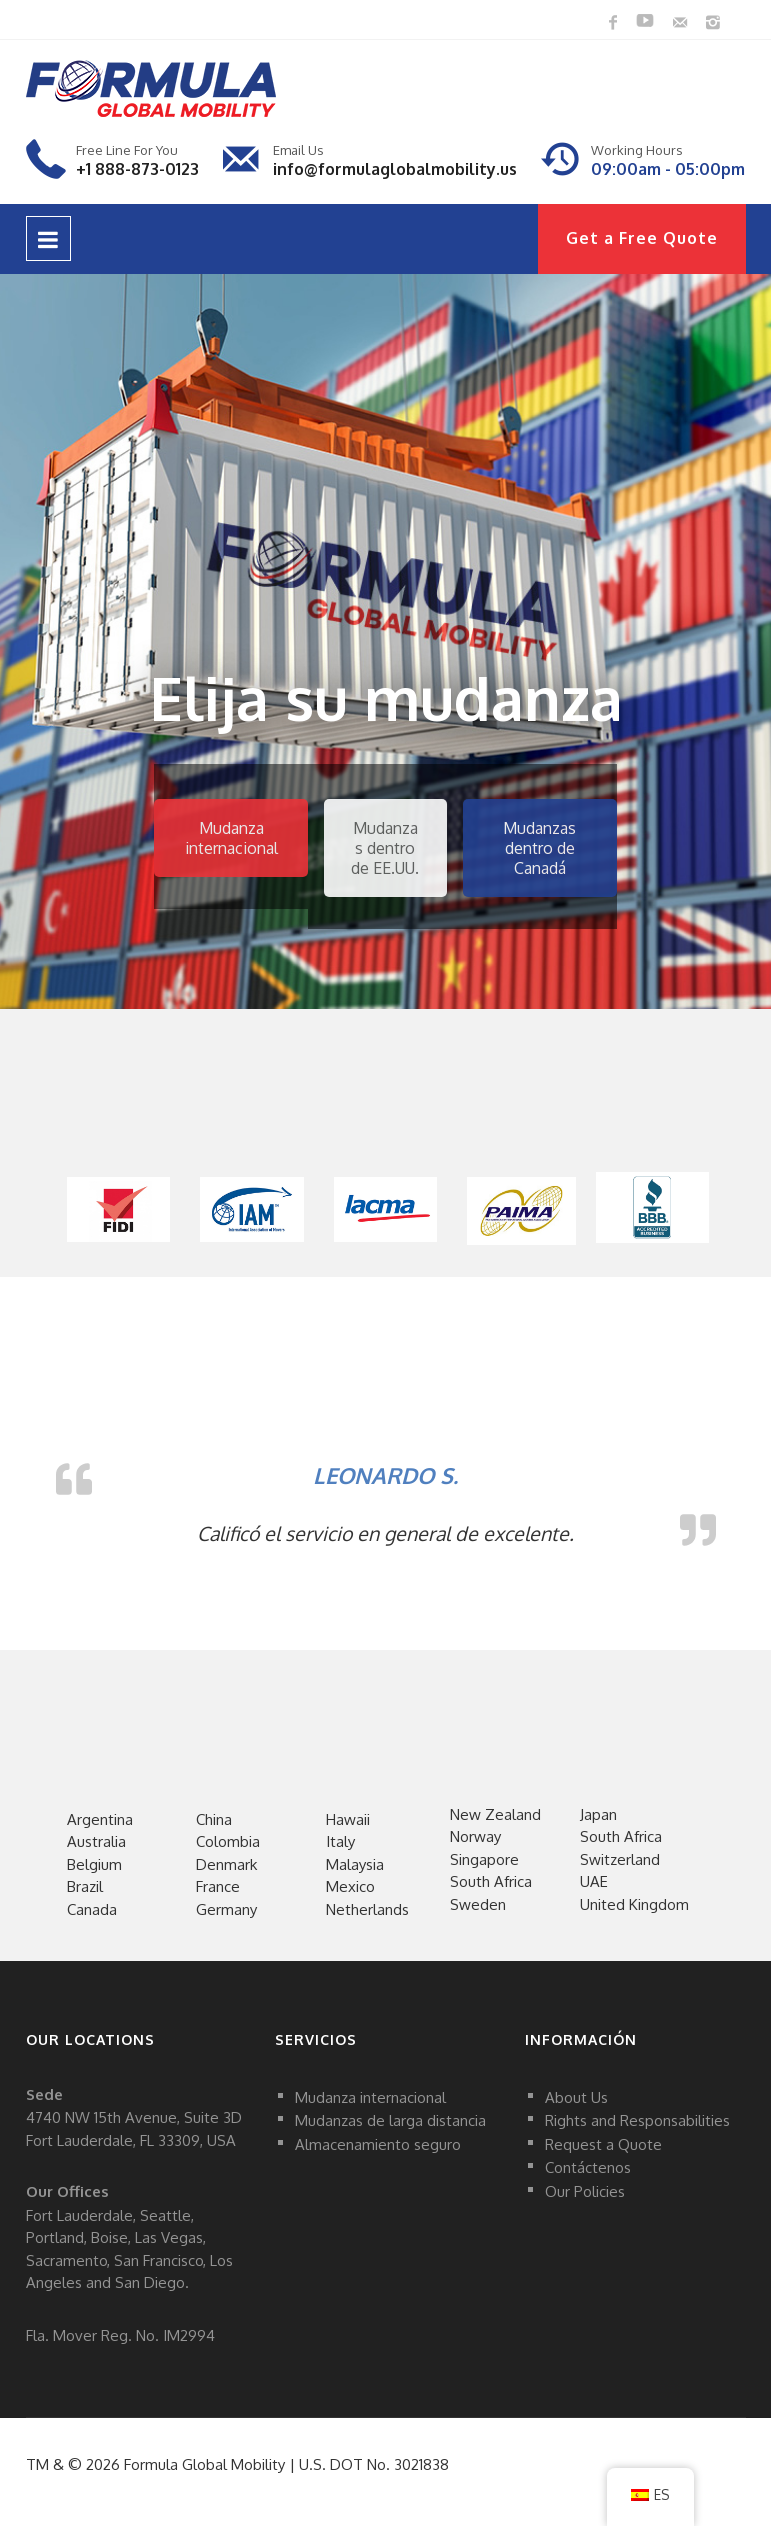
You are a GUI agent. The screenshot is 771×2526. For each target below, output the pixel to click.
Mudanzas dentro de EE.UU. (385, 848)
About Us (576, 2096)
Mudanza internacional (231, 838)
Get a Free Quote (642, 238)
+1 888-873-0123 (137, 169)
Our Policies (585, 2190)
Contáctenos (588, 2167)
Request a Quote (603, 2143)
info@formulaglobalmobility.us (395, 169)
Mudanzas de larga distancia (390, 2120)
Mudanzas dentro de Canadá (539, 848)
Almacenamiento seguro (378, 2143)
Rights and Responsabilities (637, 2120)
